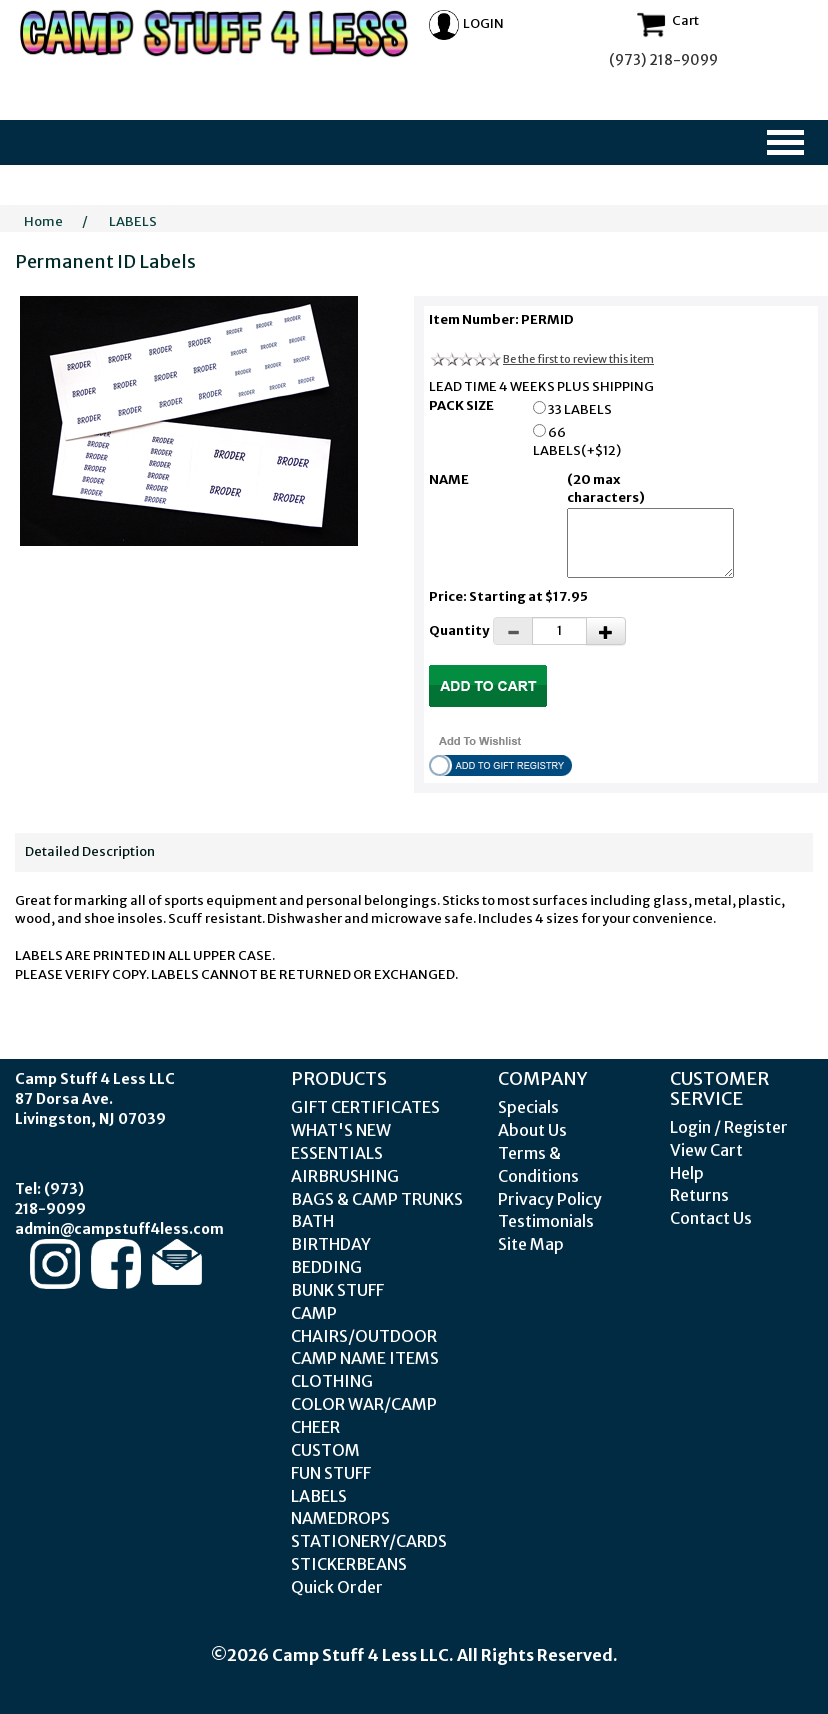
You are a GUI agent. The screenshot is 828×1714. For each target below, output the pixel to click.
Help (687, 1173)
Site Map (531, 1244)
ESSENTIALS (337, 1153)
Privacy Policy (550, 1199)
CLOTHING (332, 1381)
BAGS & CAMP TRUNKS (377, 1199)
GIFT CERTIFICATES (365, 1107)
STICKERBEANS (349, 1564)
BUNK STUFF (337, 1290)
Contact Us (711, 1218)
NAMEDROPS (340, 1518)
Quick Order (337, 1587)
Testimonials (546, 1221)
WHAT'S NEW (341, 1130)
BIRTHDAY (331, 1244)
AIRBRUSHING (345, 1176)
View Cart (706, 1150)
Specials (528, 1107)
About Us (532, 1130)
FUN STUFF (331, 1473)
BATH (312, 1221)
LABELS (133, 221)
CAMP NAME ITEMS (365, 1358)
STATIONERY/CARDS (369, 1541)
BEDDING (326, 1267)
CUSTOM (325, 1450)
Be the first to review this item (578, 359)
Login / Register (729, 1127)
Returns (699, 1195)
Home (43, 221)
